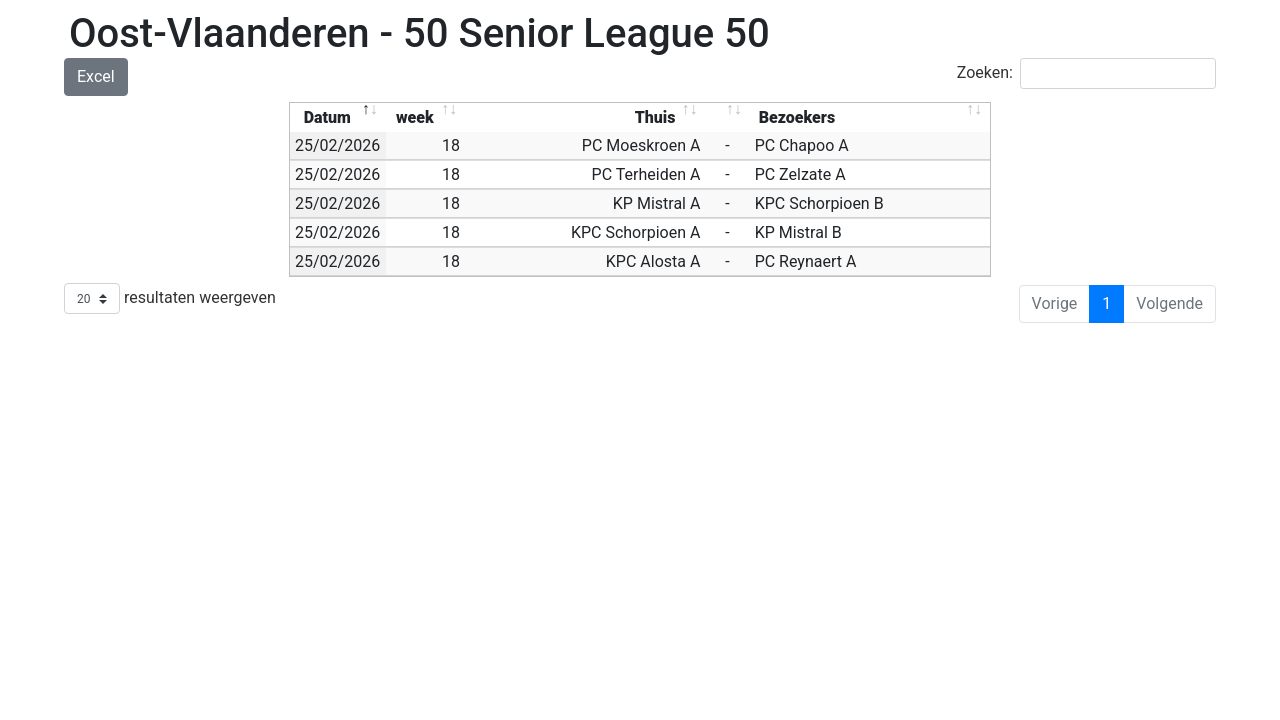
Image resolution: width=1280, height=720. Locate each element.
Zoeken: (1086, 73)
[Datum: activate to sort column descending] (338, 117)
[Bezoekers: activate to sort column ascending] (870, 117)
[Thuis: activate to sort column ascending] (585, 117)
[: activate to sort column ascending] (727, 117)
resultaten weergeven (170, 298)
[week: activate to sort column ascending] (425, 117)
